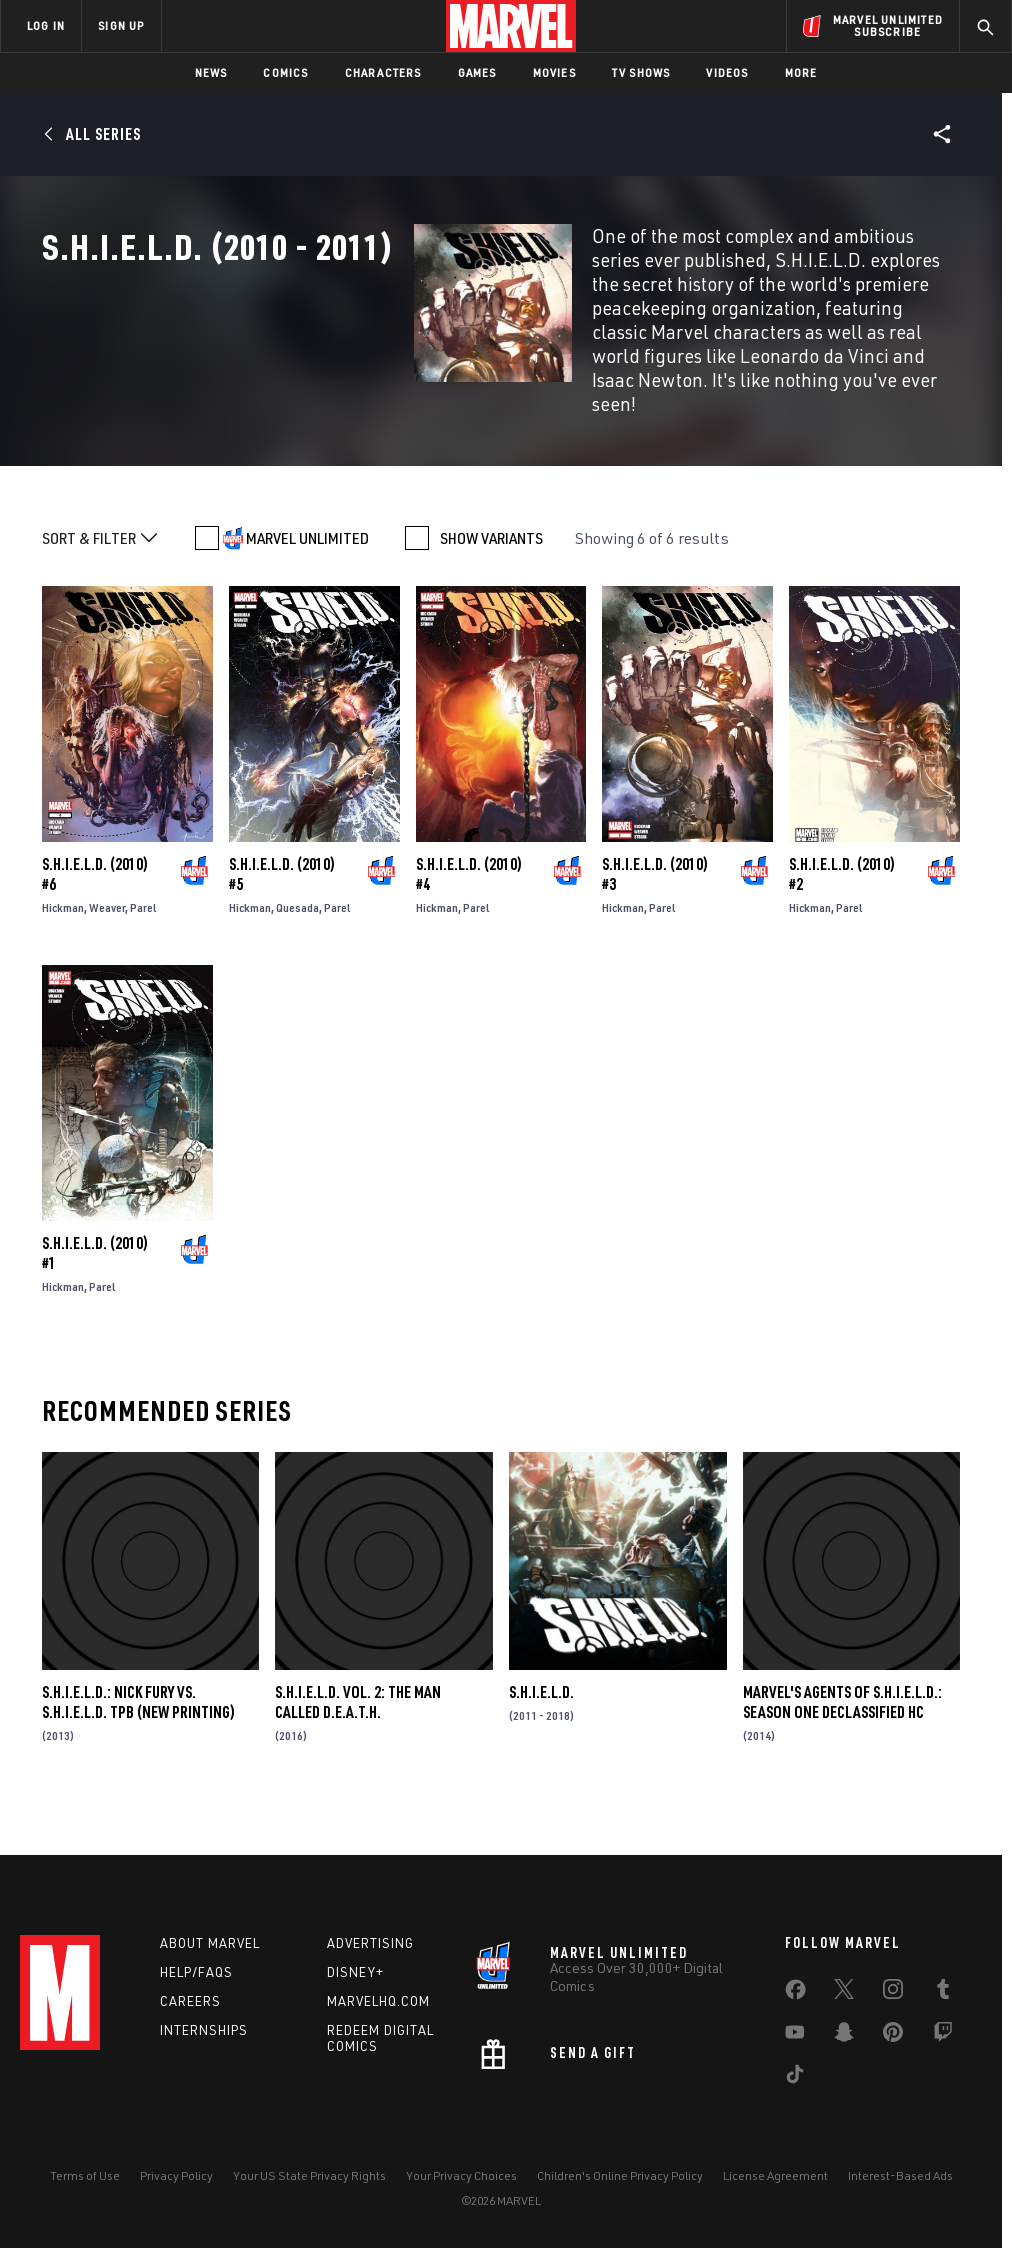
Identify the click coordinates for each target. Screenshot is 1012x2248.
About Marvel (210, 1973)
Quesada (297, 985)
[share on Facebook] (795, 2024)
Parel (143, 985)
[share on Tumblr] (943, 2023)
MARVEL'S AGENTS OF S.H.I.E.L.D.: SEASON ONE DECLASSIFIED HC (842, 1779)
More (801, 72)
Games (477, 72)
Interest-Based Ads (900, 2205)
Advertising (370, 1973)
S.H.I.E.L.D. (541, 1769)
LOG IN (46, 25)
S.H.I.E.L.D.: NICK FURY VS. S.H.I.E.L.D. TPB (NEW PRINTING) (138, 1779)
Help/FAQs (196, 2002)
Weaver (107, 985)
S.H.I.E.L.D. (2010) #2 (842, 952)
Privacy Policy (176, 2205)
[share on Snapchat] (844, 2066)
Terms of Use (85, 2205)
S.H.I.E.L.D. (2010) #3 (655, 952)
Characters (383, 72)
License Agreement (775, 2205)
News (211, 72)
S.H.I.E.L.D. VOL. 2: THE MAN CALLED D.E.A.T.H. (358, 1779)
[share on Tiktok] (795, 2108)
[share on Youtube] (795, 2066)
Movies (554, 72)
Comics (285, 72)
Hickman (63, 985)
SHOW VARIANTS (491, 616)
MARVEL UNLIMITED (307, 616)
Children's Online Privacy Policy (620, 2205)
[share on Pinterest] (893, 2066)
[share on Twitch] (943, 2066)
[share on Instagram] (893, 2023)
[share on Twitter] (844, 2023)
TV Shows (641, 72)
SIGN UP (121, 25)
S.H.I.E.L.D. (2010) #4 (469, 952)
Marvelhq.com (378, 2030)
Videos (727, 72)
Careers (190, 2030)
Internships (204, 2059)
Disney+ (355, 2002)
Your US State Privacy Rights (309, 2205)
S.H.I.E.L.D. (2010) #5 (282, 952)
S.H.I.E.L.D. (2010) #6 (95, 952)
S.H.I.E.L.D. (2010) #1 (95, 1331)
